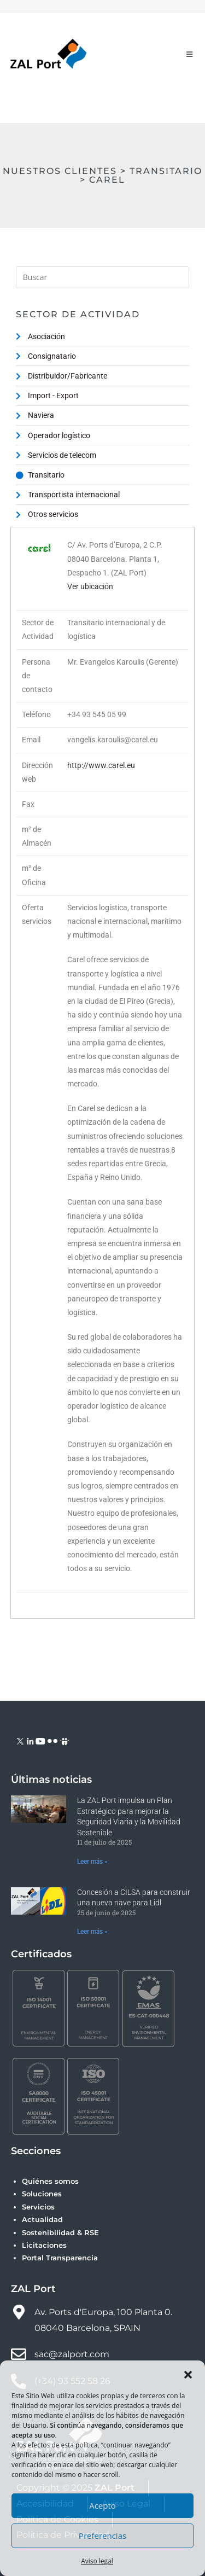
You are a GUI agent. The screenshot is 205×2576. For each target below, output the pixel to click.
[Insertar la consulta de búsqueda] (103, 277)
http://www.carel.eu (101, 765)
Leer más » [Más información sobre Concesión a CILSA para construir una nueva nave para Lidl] (92, 1931)
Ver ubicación (90, 586)
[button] (188, 2374)
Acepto (102, 2505)
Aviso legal (97, 2561)
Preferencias (102, 2535)
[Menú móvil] (189, 54)
